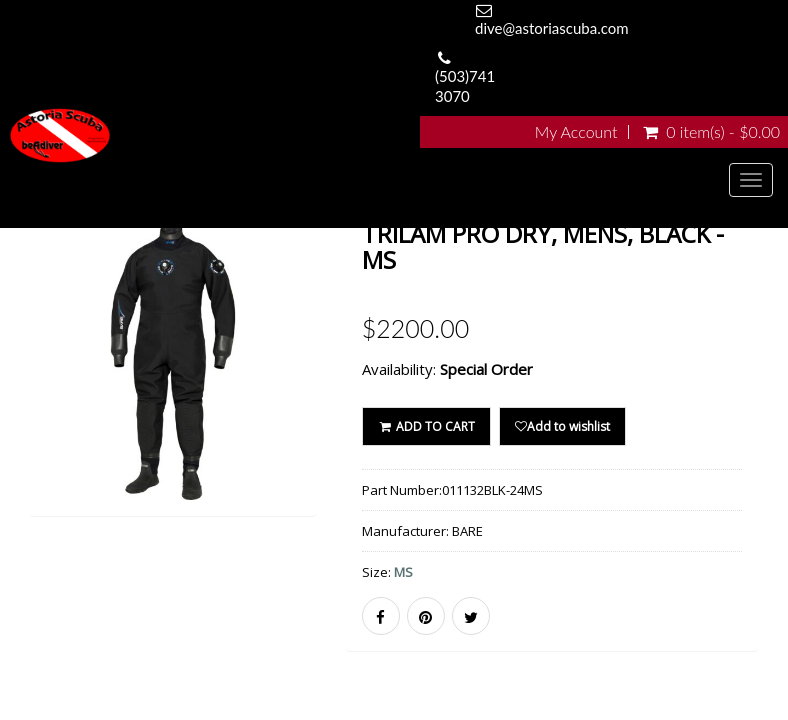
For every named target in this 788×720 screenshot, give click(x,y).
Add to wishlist (562, 426)
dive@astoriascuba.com (552, 28)
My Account (576, 132)
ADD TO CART (426, 426)
